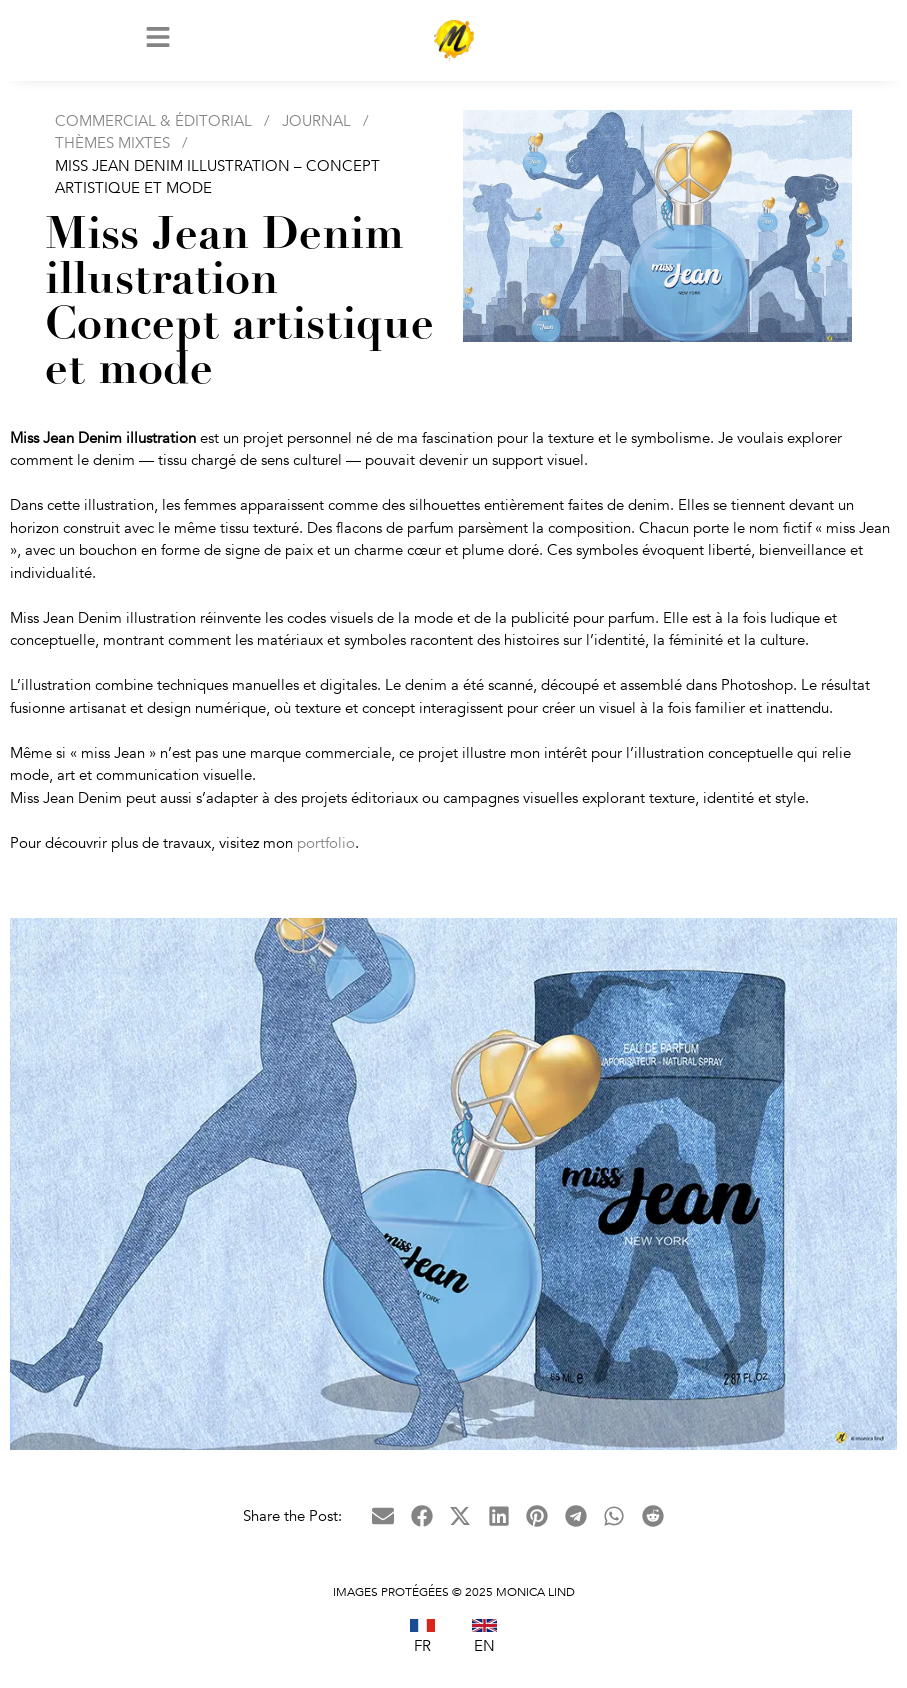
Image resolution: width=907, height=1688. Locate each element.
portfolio (326, 851)
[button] (383, 1525)
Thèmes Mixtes (112, 152)
